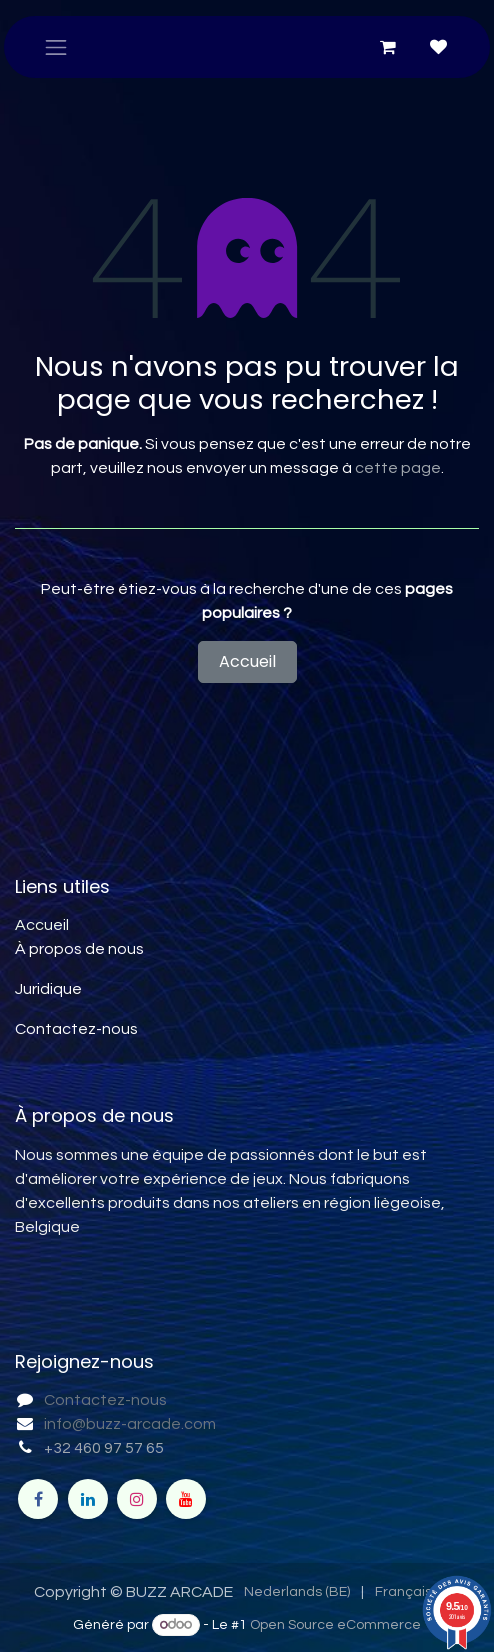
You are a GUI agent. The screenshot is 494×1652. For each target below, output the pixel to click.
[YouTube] (186, 1499)
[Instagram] (137, 1499)
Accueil (247, 661)
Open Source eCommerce (335, 1625)
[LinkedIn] (88, 1499)
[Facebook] (38, 1499)
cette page (398, 468)
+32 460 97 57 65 (104, 1448)
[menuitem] (297, 1592)
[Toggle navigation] (56, 47)
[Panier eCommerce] (388, 47)
